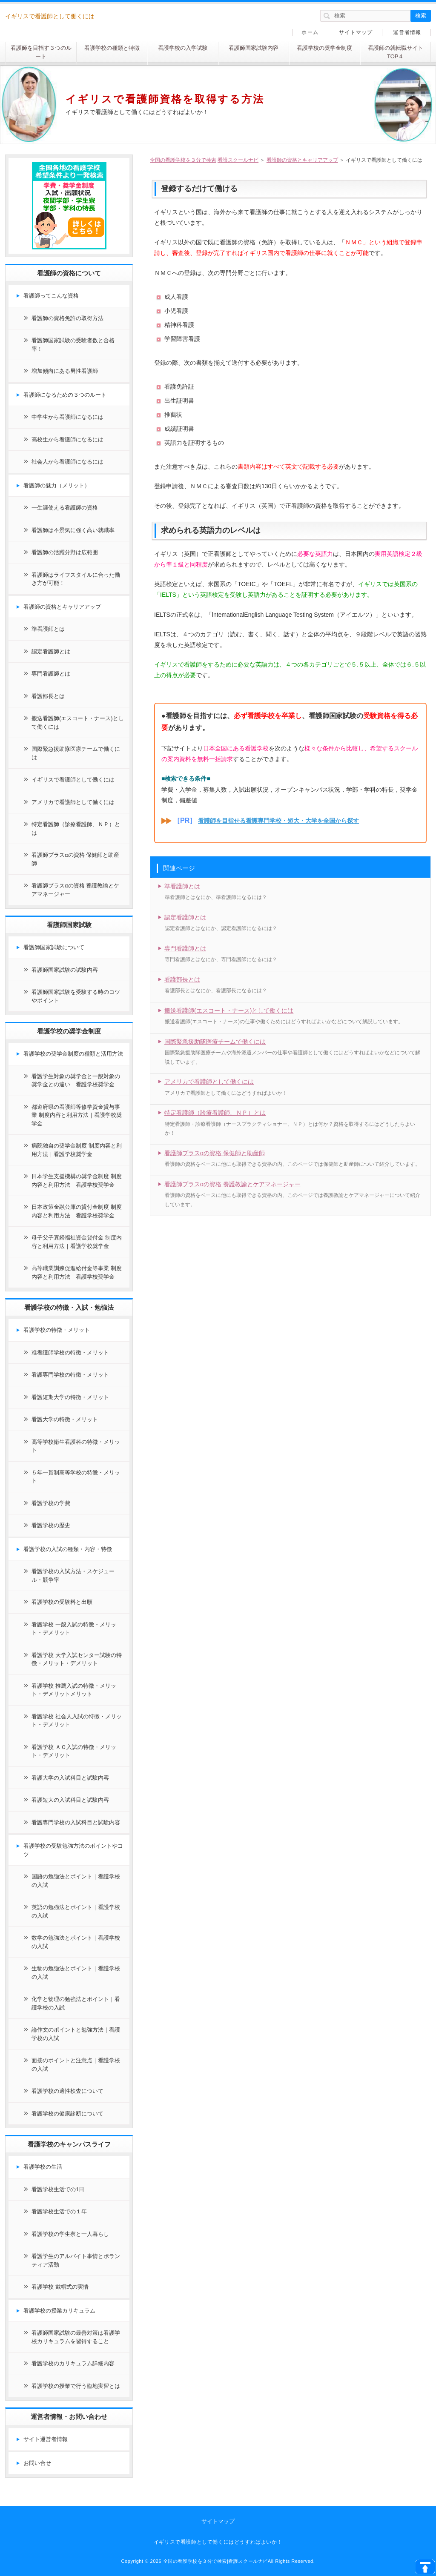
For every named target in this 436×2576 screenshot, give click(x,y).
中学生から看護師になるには (67, 417)
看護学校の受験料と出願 (62, 1602)
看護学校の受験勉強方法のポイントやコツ (73, 1850)
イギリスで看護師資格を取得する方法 (165, 99)
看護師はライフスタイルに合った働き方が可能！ (76, 579)
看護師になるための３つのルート (64, 395)
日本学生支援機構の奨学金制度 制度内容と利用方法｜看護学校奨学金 (77, 1180)
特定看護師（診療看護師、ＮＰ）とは (215, 1112)
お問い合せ (37, 2463)
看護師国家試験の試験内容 (65, 970)
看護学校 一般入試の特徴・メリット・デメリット (74, 1628)
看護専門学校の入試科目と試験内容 (76, 1822)
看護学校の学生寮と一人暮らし (70, 2234)
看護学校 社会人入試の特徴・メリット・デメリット (77, 1720)
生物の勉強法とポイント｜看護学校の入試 (76, 1972)
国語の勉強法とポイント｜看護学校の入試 (76, 1880)
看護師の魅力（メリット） (56, 485)
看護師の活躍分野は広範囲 (65, 552)
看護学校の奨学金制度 (324, 48)
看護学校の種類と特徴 (112, 48)
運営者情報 (407, 32)
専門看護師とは (185, 948)
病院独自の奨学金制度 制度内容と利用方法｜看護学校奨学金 (77, 1149)
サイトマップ (356, 32)
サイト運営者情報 (45, 2439)
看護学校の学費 (51, 1503)
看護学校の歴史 (51, 1525)
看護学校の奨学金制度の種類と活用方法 (73, 1053)
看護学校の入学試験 (183, 48)
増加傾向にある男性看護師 (65, 371)
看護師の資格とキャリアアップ (62, 607)
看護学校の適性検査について (67, 2091)
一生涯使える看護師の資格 (65, 507)
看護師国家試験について (53, 947)
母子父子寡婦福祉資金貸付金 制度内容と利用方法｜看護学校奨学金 (77, 1241)
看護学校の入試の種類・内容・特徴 (67, 1549)
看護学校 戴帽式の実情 (60, 2287)
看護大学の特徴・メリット (65, 1419)
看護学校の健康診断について (67, 2113)
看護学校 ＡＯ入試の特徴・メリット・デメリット (74, 1751)
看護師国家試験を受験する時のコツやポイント (76, 996)
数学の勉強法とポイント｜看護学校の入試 (76, 1942)
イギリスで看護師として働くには (73, 779)
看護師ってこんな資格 (51, 295)
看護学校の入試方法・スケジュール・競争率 (73, 1575)
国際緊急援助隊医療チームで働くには (215, 1041)
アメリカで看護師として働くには (209, 1081)
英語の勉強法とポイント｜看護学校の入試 (76, 1911)
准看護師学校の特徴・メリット (70, 1352)
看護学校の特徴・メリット (56, 1330)
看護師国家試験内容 (253, 48)
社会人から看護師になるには (67, 461)
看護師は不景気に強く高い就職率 (73, 530)
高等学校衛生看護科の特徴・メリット (76, 1446)
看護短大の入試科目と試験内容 (70, 1800)
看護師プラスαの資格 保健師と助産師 (214, 1153)
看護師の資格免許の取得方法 (67, 318)
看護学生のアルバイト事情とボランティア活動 (76, 2260)
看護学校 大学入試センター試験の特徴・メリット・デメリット (77, 1659)
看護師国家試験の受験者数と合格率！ (73, 344)
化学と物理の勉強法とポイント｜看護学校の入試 (76, 2003)
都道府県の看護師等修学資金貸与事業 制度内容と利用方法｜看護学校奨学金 (77, 1115)
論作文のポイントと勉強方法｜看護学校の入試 (76, 2033)
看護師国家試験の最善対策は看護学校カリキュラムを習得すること (76, 2337)
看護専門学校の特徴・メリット (70, 1374)
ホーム (309, 32)
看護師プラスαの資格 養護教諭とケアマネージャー (232, 1184)
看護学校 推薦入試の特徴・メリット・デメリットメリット (74, 1690)
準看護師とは (182, 886)
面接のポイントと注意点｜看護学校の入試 (76, 2064)
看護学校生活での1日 (58, 2189)
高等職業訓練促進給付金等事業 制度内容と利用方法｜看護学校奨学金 (77, 1272)
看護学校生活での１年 (59, 2211)
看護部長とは (182, 979)
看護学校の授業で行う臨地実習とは (76, 2386)
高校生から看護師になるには (67, 439)
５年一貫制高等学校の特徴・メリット (76, 1476)
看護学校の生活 (42, 2167)
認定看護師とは (185, 917)
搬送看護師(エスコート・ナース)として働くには (228, 1010)
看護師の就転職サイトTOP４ (395, 52)
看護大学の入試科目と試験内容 (70, 1778)
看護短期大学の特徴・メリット (70, 1397)
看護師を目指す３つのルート (41, 52)
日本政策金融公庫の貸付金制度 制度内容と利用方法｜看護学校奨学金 (77, 1211)
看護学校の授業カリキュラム (59, 2310)
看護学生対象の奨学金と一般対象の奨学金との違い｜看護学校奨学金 (76, 1080)
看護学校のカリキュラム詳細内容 (73, 2363)
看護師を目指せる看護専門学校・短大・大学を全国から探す (278, 820)
